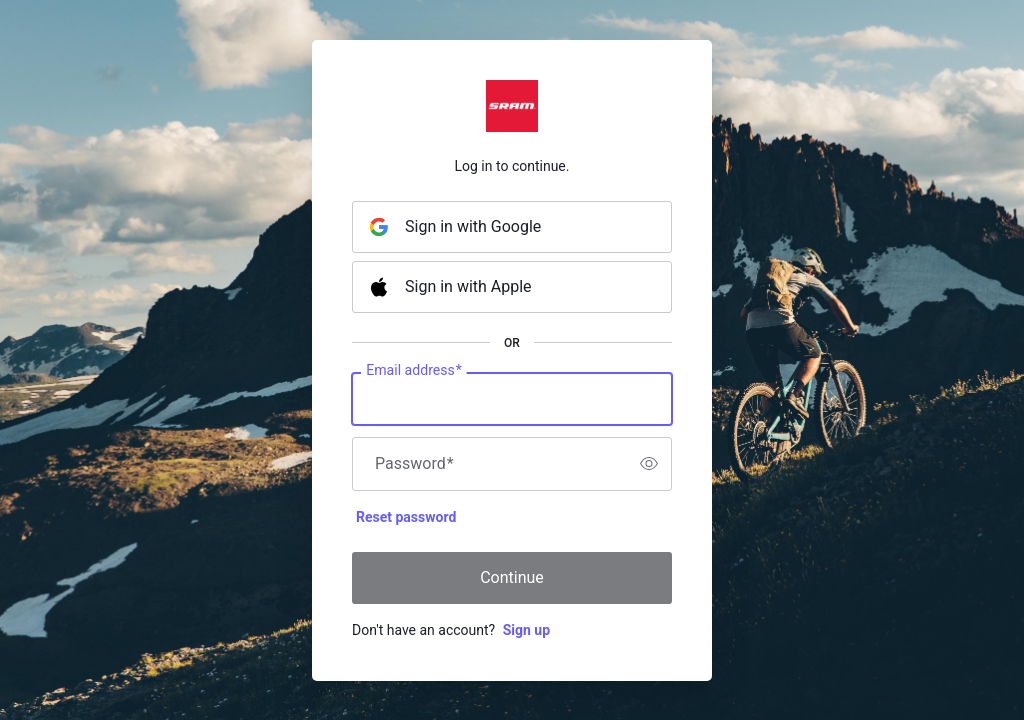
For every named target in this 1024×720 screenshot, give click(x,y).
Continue (512, 577)
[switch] (649, 464)
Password (414, 464)
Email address (413, 370)
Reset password (406, 517)
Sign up (526, 630)
